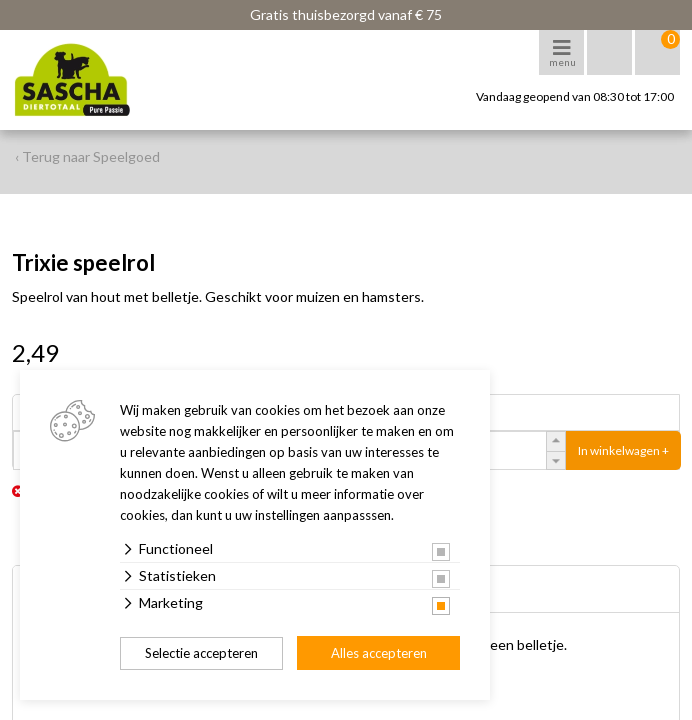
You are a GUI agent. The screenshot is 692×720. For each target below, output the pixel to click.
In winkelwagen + (623, 450)
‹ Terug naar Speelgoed (87, 156)
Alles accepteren (379, 653)
